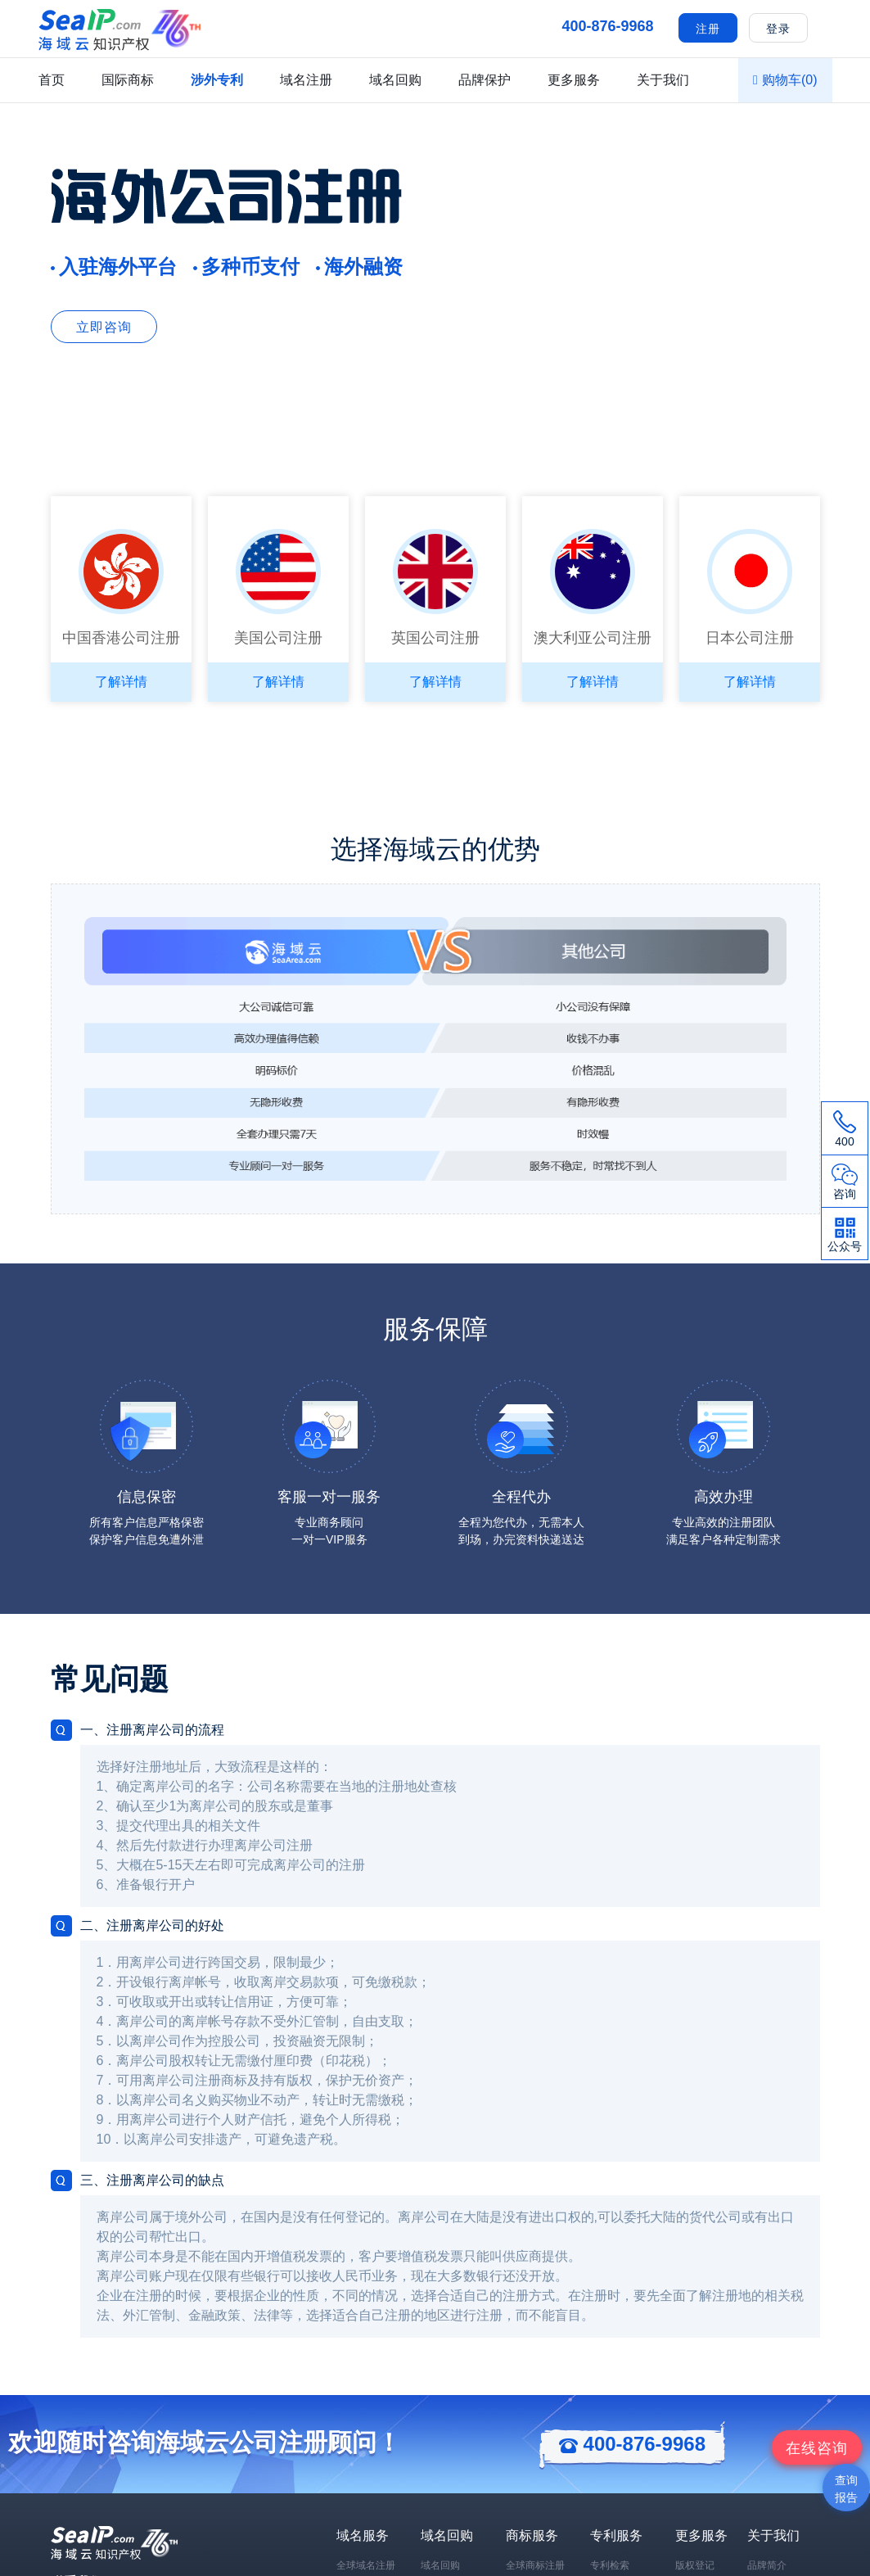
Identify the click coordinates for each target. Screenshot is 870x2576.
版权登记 (694, 2565)
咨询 (817, 2448)
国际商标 (127, 80)
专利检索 (609, 2565)
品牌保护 (484, 80)
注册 (708, 28)
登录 (778, 28)
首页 (51, 80)
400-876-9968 (632, 2444)
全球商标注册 (535, 2565)
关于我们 (663, 80)
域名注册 (306, 80)
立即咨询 (104, 327)
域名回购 (395, 80)
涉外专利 (217, 80)
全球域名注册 (365, 2565)
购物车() (785, 80)
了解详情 (121, 682)
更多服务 (574, 80)
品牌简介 (767, 2565)
